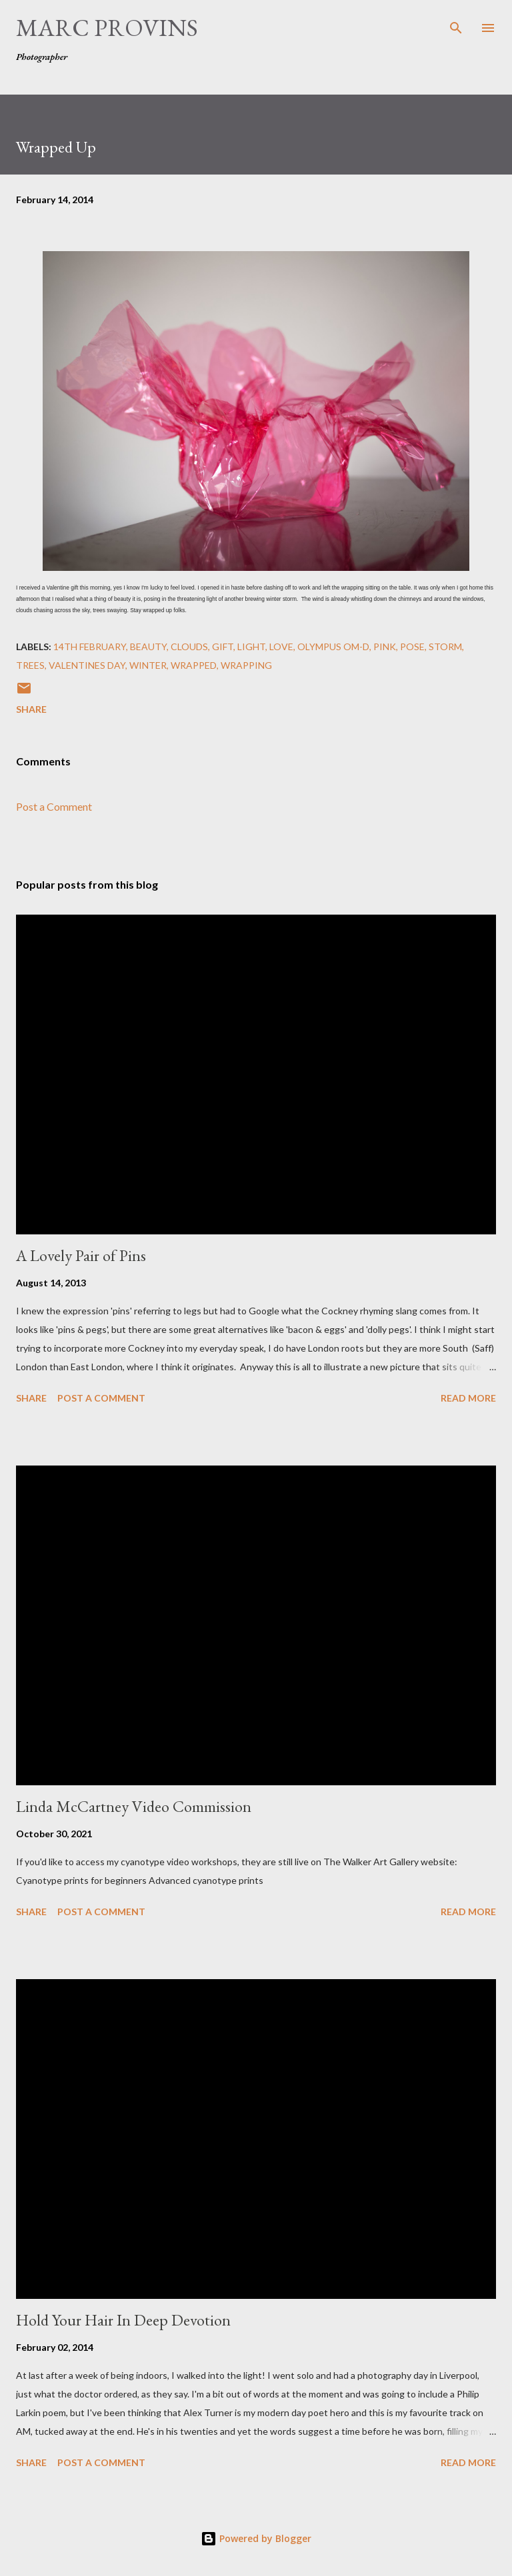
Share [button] (31, 709)
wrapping (246, 665)
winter (148, 665)
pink (384, 646)
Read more (468, 1398)
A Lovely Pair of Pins (81, 1255)
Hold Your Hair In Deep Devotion (123, 2320)
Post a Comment (54, 806)
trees (30, 665)
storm (445, 646)
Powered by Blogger (256, 2538)
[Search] (456, 24)
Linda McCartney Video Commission (133, 1806)
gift (222, 646)
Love (281, 646)
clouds (189, 646)
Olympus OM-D (333, 646)
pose (412, 646)
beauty (148, 646)
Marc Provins (107, 27)
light (251, 646)
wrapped (194, 665)
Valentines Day (87, 665)
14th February (89, 646)
